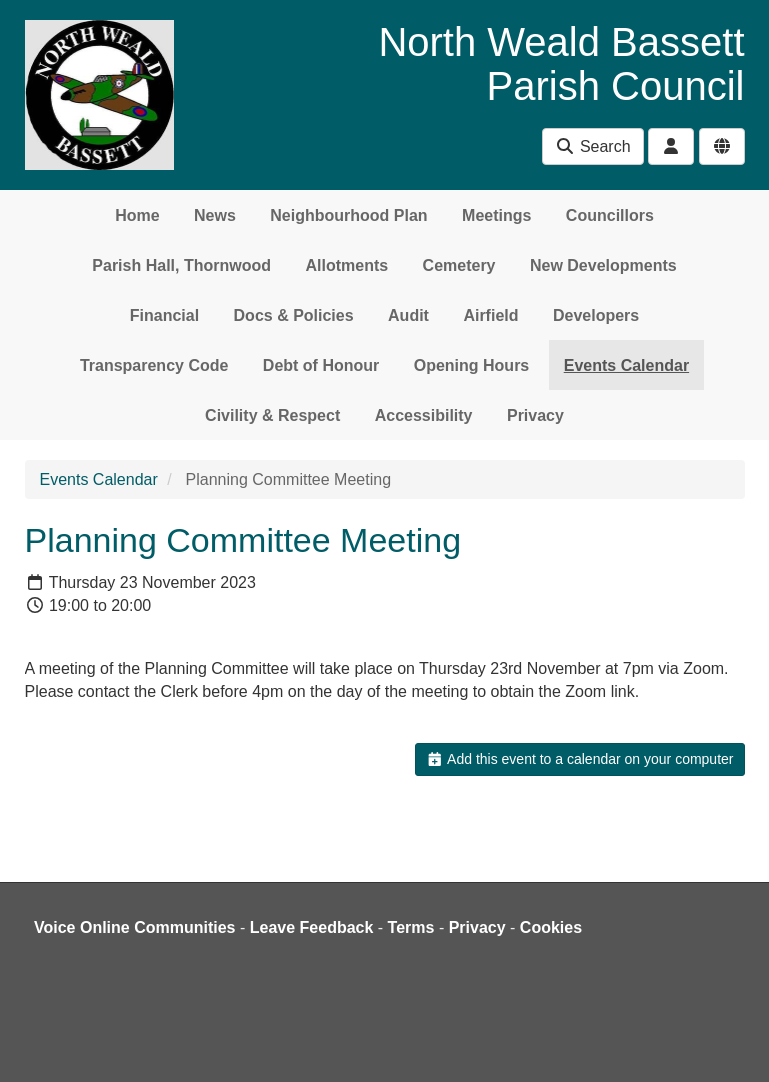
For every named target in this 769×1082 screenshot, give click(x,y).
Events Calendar (626, 365)
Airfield (490, 315)
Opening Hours (472, 365)
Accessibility (424, 415)
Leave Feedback (312, 927)
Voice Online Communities (135, 927)
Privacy (535, 415)
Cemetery (459, 265)
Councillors (610, 215)
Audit (408, 315)
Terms (411, 927)
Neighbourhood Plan (348, 215)
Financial (164, 315)
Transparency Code (154, 365)
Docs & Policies (294, 315)
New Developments (603, 265)
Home (137, 215)
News (215, 215)
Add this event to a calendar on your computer (579, 759)
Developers (596, 315)
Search (592, 146)
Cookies (551, 927)
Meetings (496, 215)
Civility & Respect (272, 415)
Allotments (346, 265)
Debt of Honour (321, 365)
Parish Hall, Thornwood (181, 265)
